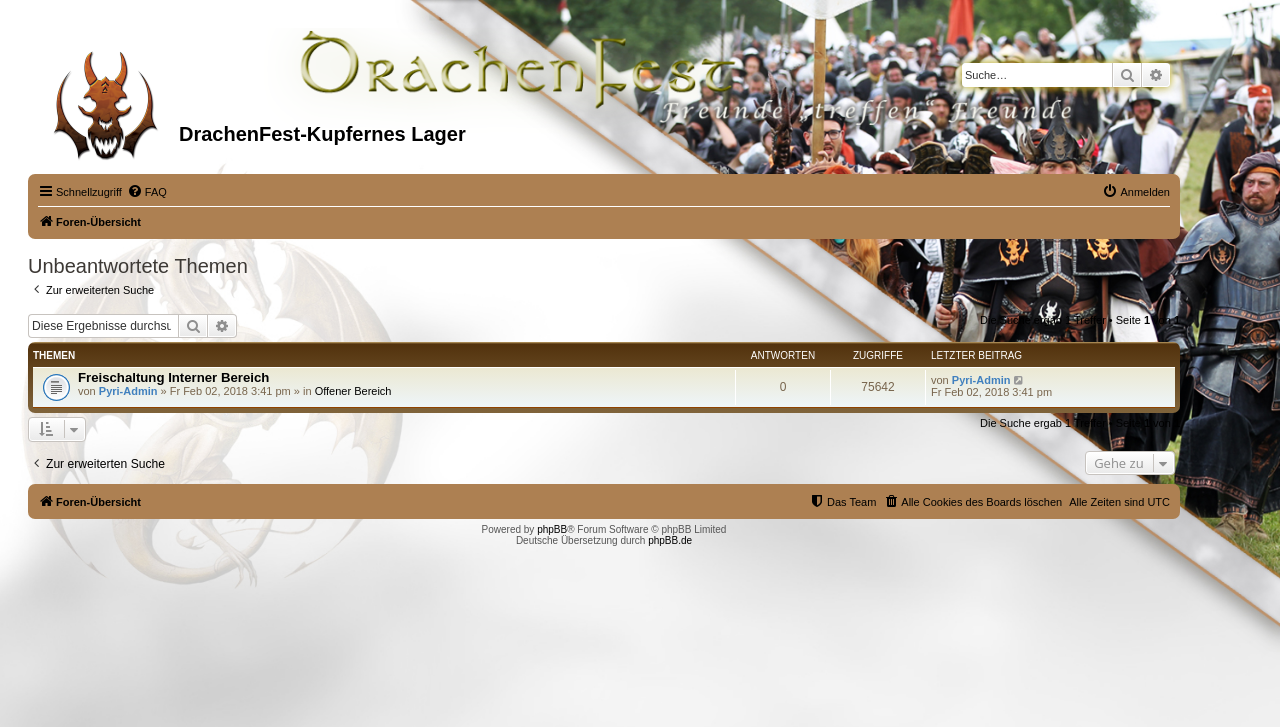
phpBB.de (670, 540)
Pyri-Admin (128, 391)
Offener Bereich (353, 391)
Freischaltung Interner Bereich (173, 377)
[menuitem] (147, 192)
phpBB (552, 529)
